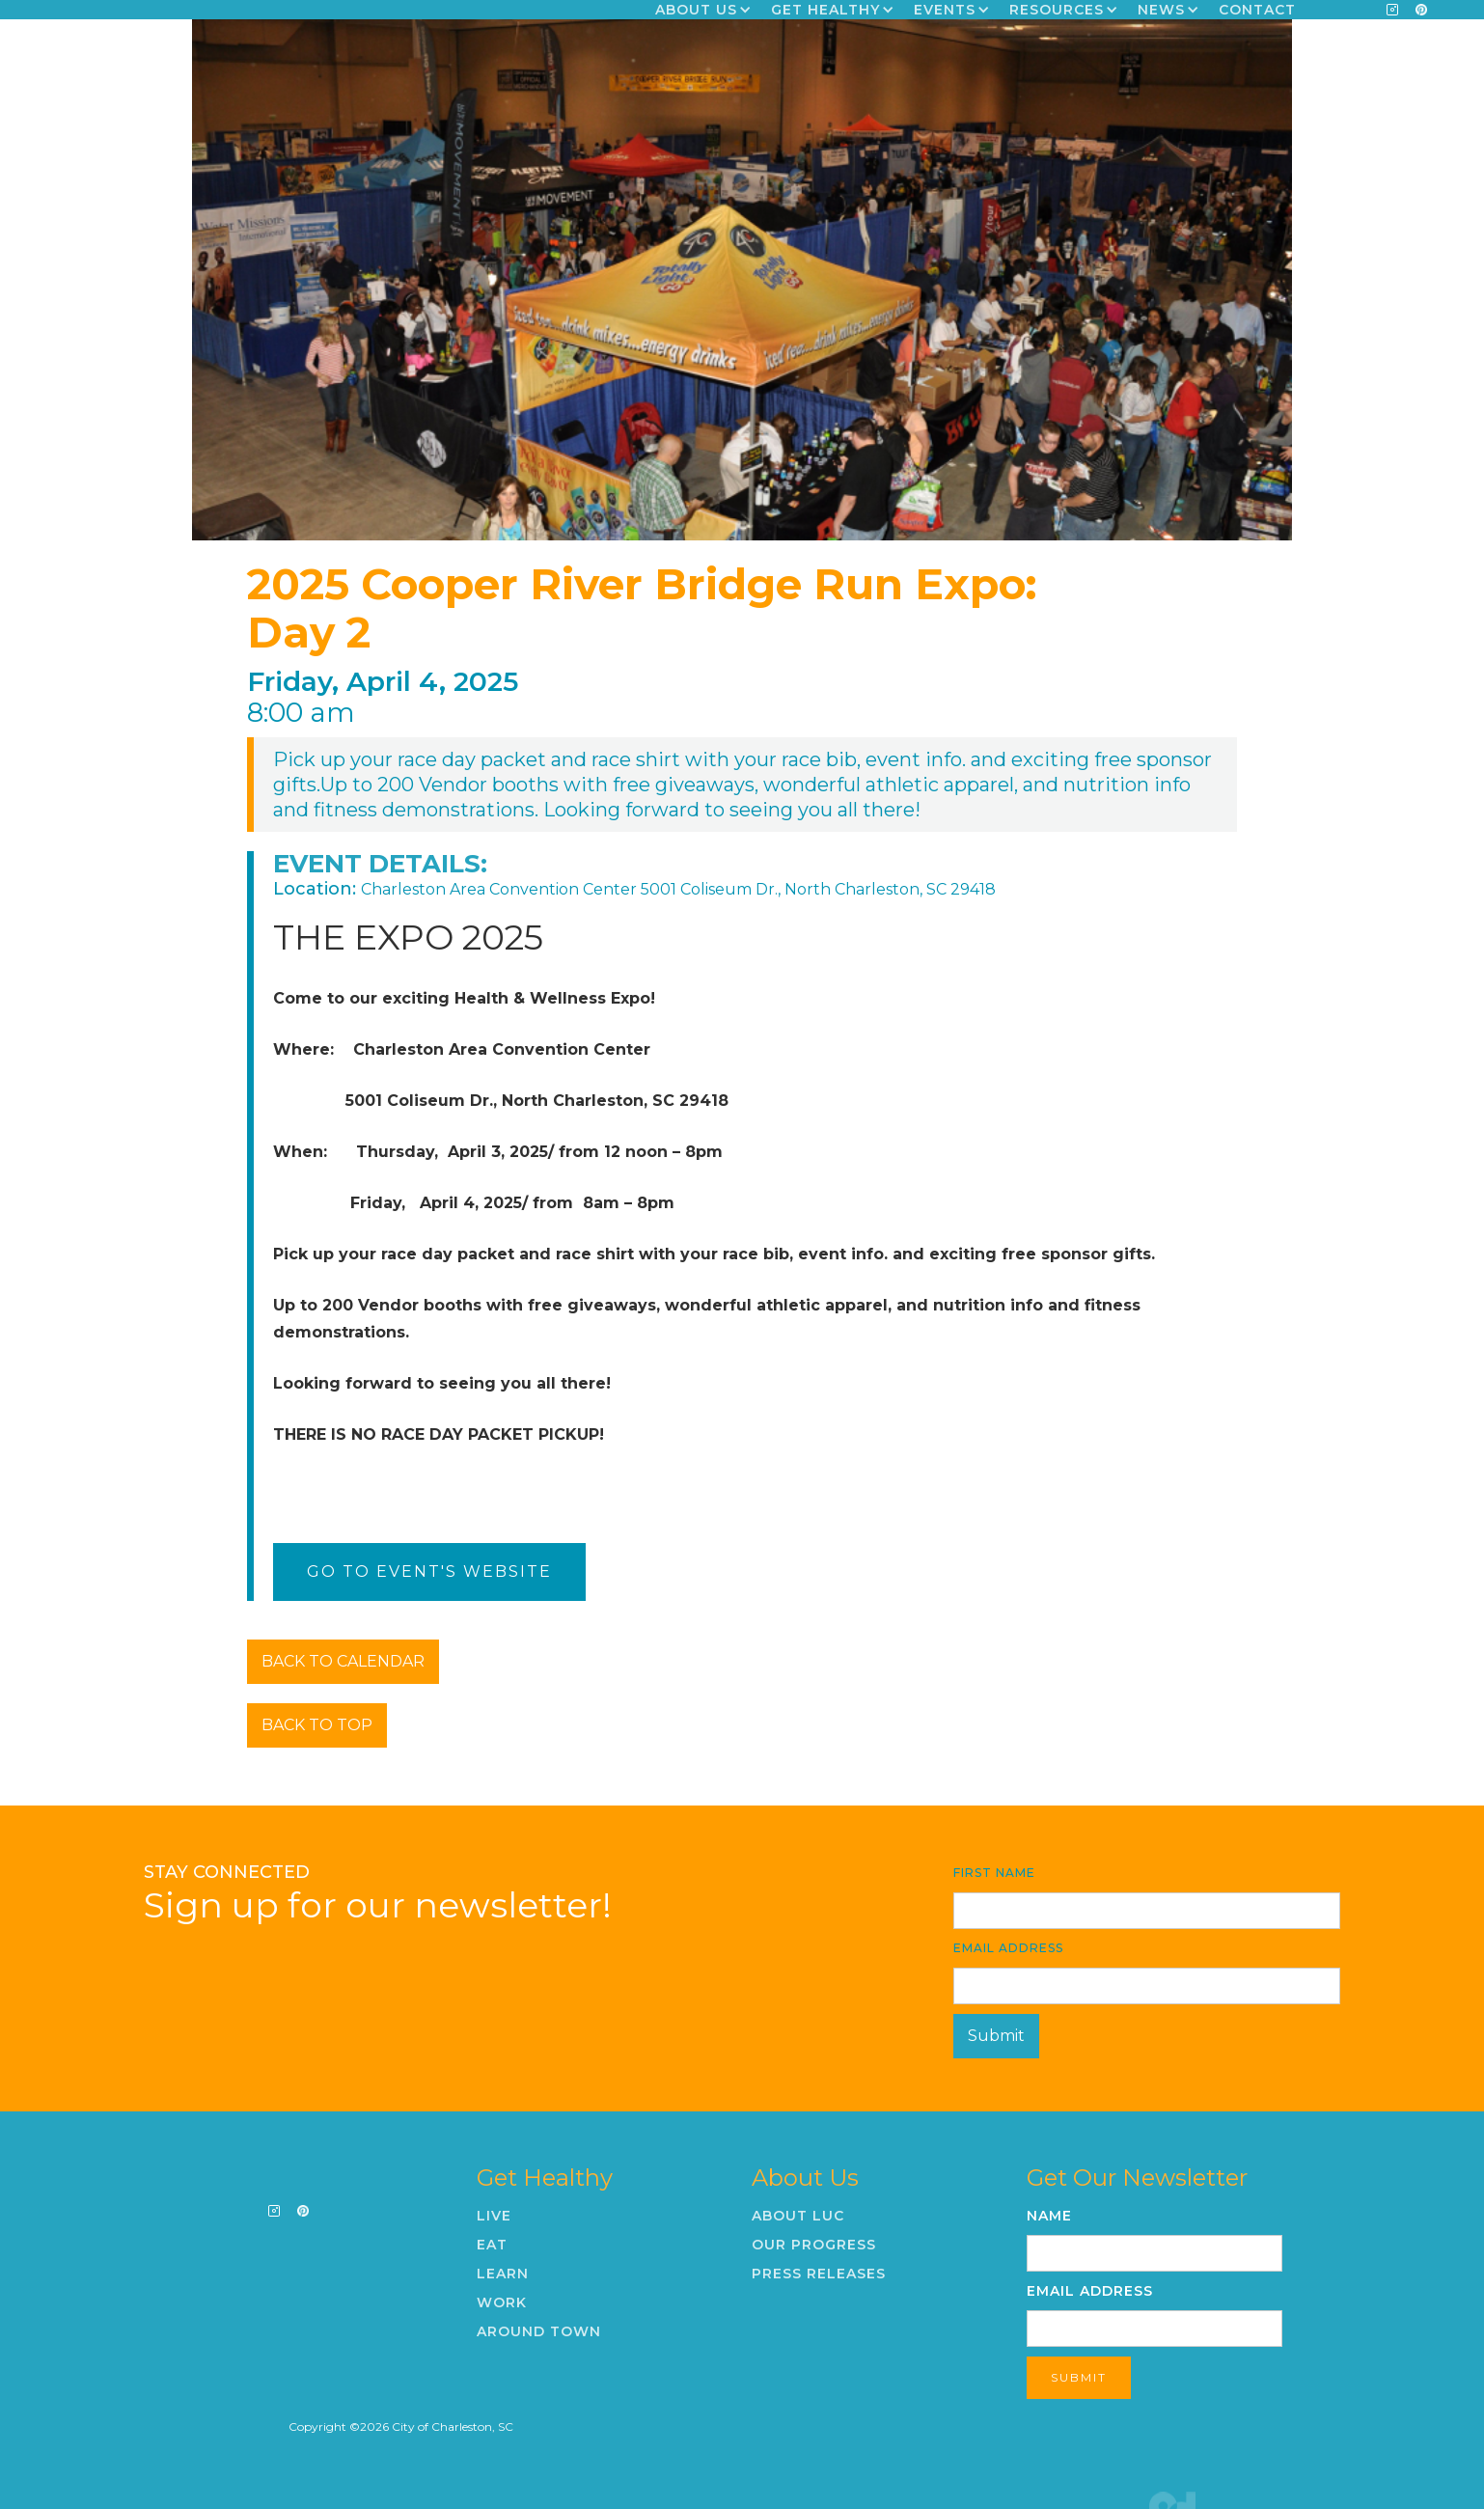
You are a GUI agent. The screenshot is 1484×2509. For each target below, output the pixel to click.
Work (502, 2302)
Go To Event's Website (429, 1571)
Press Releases (819, 2273)
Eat (492, 2244)
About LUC (798, 2215)
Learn (503, 2273)
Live (494, 2215)
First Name (994, 1872)
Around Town (539, 2331)
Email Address (1008, 1948)
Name (1049, 2215)
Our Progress (814, 2244)
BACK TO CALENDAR (343, 1661)
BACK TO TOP (316, 1725)
